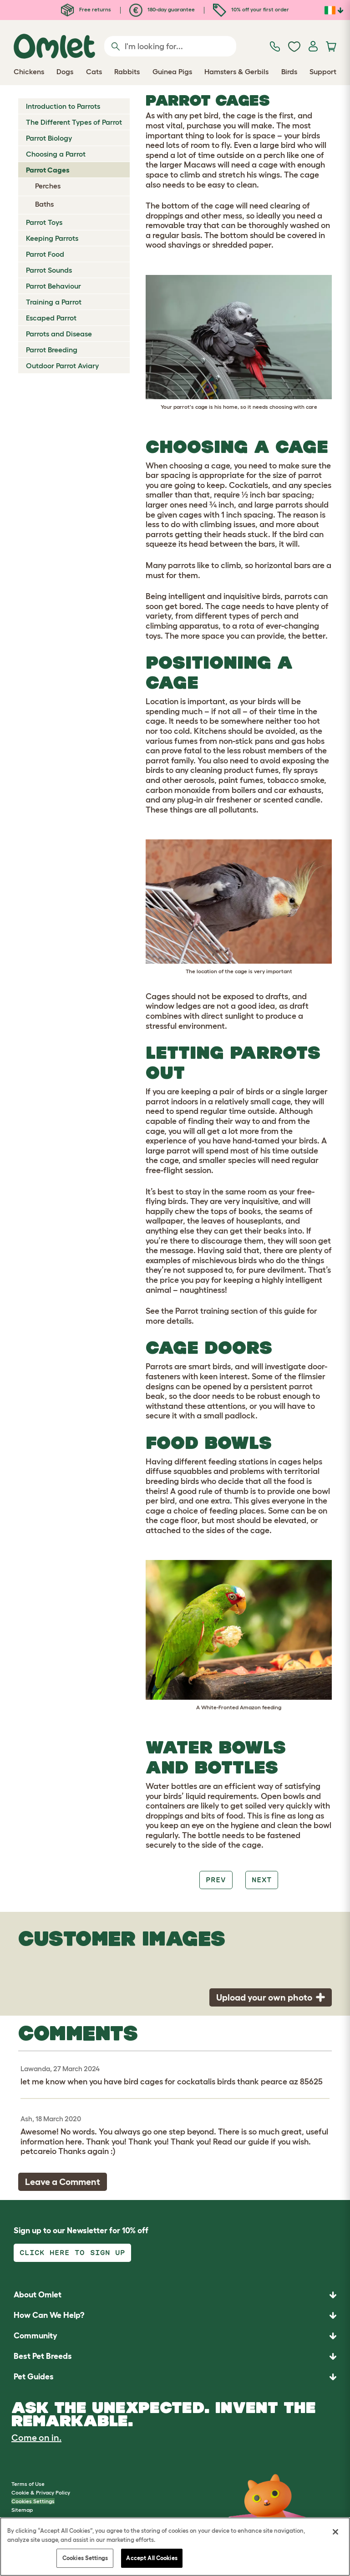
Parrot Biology (49, 138)
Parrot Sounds (49, 270)
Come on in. (36, 2438)
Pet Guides (34, 2376)
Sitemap (22, 2510)
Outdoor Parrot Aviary (62, 365)
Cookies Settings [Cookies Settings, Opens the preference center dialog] (85, 2558)
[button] (175, 2377)
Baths (44, 204)
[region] (175, 2546)
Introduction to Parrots (63, 106)
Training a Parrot (53, 302)
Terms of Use (28, 2484)
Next (262, 1879)
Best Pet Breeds (43, 2356)
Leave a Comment (62, 2182)
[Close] (335, 2532)
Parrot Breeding (51, 349)
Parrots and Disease (59, 334)
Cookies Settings (33, 2501)
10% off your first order (251, 9)
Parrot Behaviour (53, 286)
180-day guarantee (162, 9)
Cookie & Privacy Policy (40, 2492)
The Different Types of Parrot (74, 122)
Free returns (86, 9)
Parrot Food (45, 254)
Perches (48, 186)
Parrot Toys (44, 222)
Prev (216, 1879)
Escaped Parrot (51, 318)
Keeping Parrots (52, 238)
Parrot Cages (48, 170)
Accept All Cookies (151, 2558)
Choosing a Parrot (56, 154)
